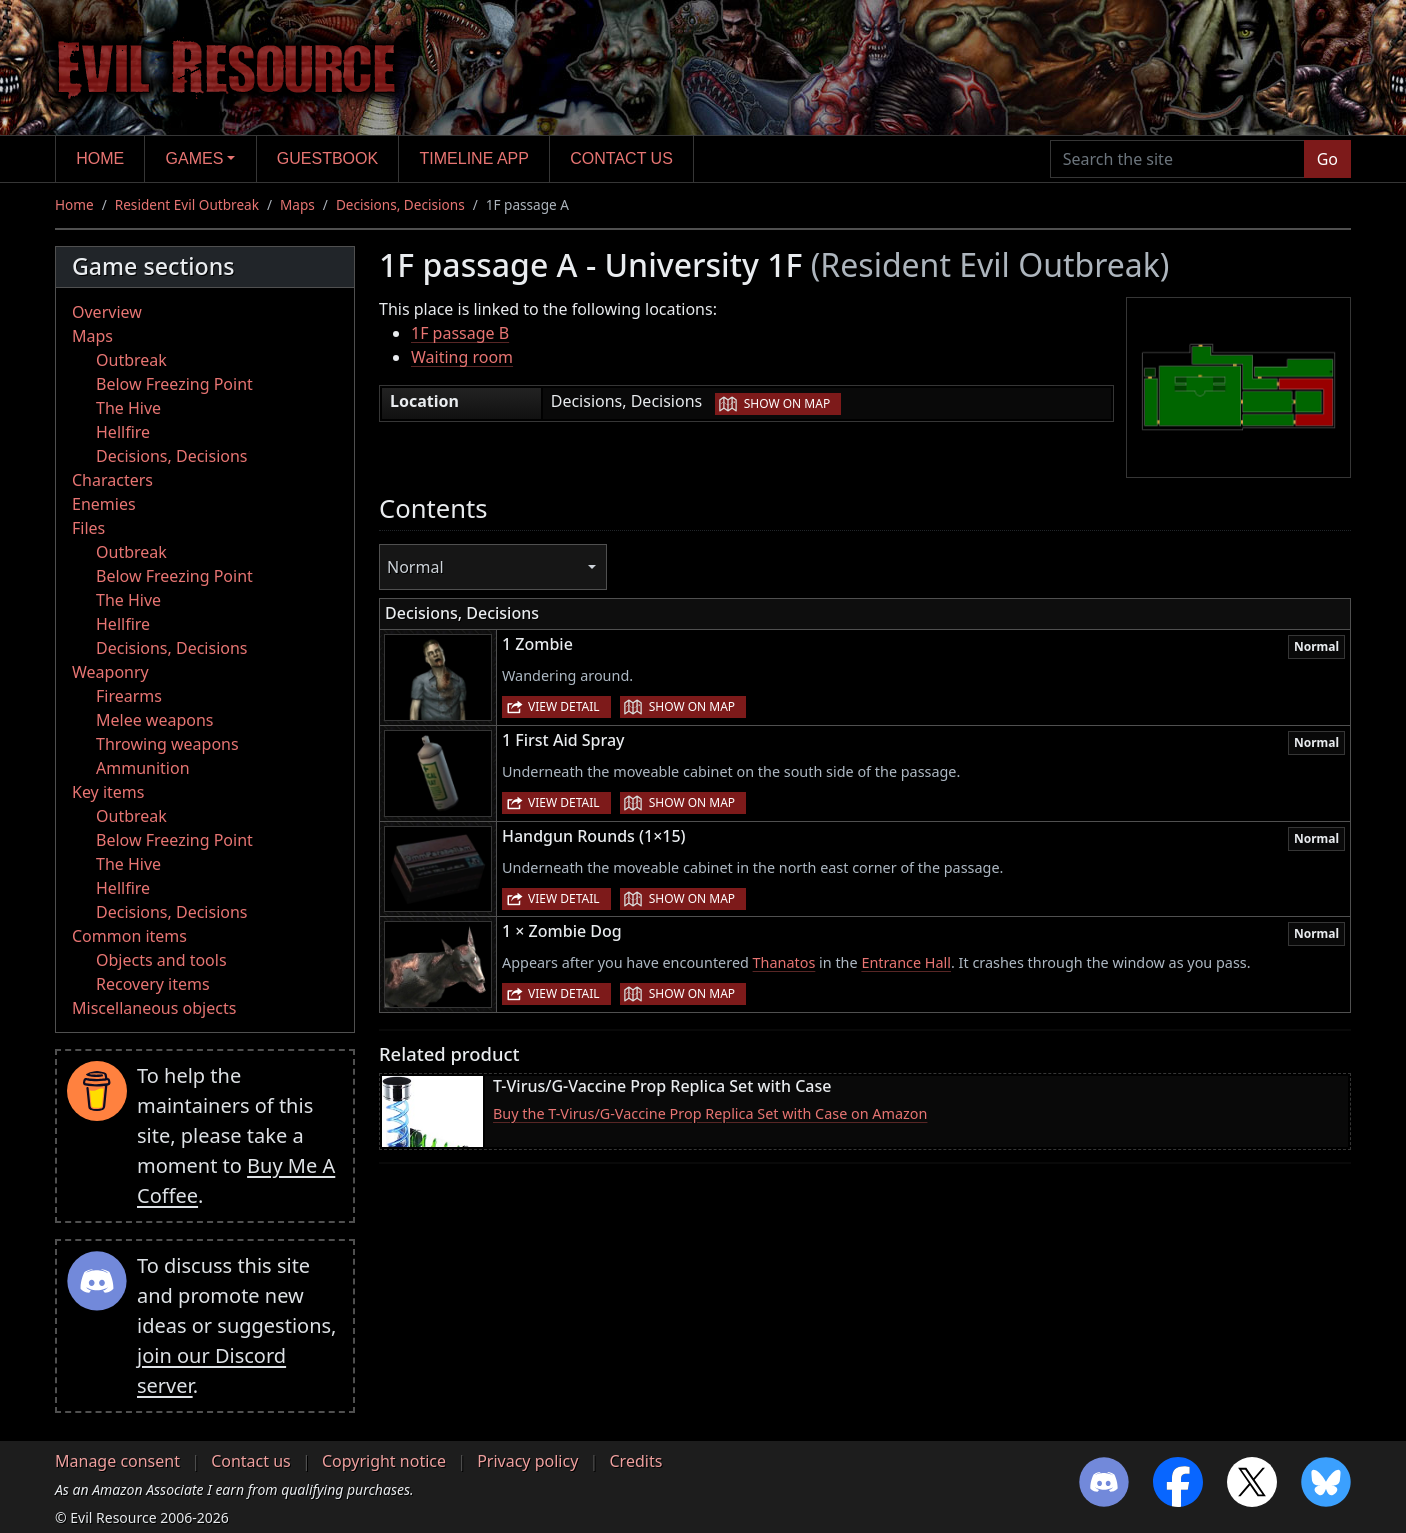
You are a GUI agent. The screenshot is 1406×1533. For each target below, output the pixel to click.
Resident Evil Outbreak (187, 204)
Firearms (129, 696)
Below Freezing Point (174, 384)
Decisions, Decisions (400, 204)
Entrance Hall (906, 962)
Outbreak (131, 360)
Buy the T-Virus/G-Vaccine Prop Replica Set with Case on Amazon (710, 1113)
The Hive (128, 408)
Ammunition (143, 768)
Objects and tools (161, 960)
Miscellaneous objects (154, 1008)
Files (88, 528)
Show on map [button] (787, 403)
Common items (129, 936)
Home (100, 158)
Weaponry (110, 672)
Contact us (621, 158)
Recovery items (153, 984)
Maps (297, 204)
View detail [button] (564, 706)
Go (1327, 159)
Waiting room (462, 357)
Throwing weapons (167, 744)
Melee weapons (155, 720)
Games (195, 158)
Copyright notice (384, 1461)
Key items (108, 792)
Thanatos (784, 962)
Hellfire (123, 432)
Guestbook (327, 158)
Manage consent (117, 1461)
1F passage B (460, 333)
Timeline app (474, 158)
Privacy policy (527, 1461)
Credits (635, 1461)
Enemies (104, 504)
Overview (107, 312)
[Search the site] (1177, 159)
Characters (112, 480)
